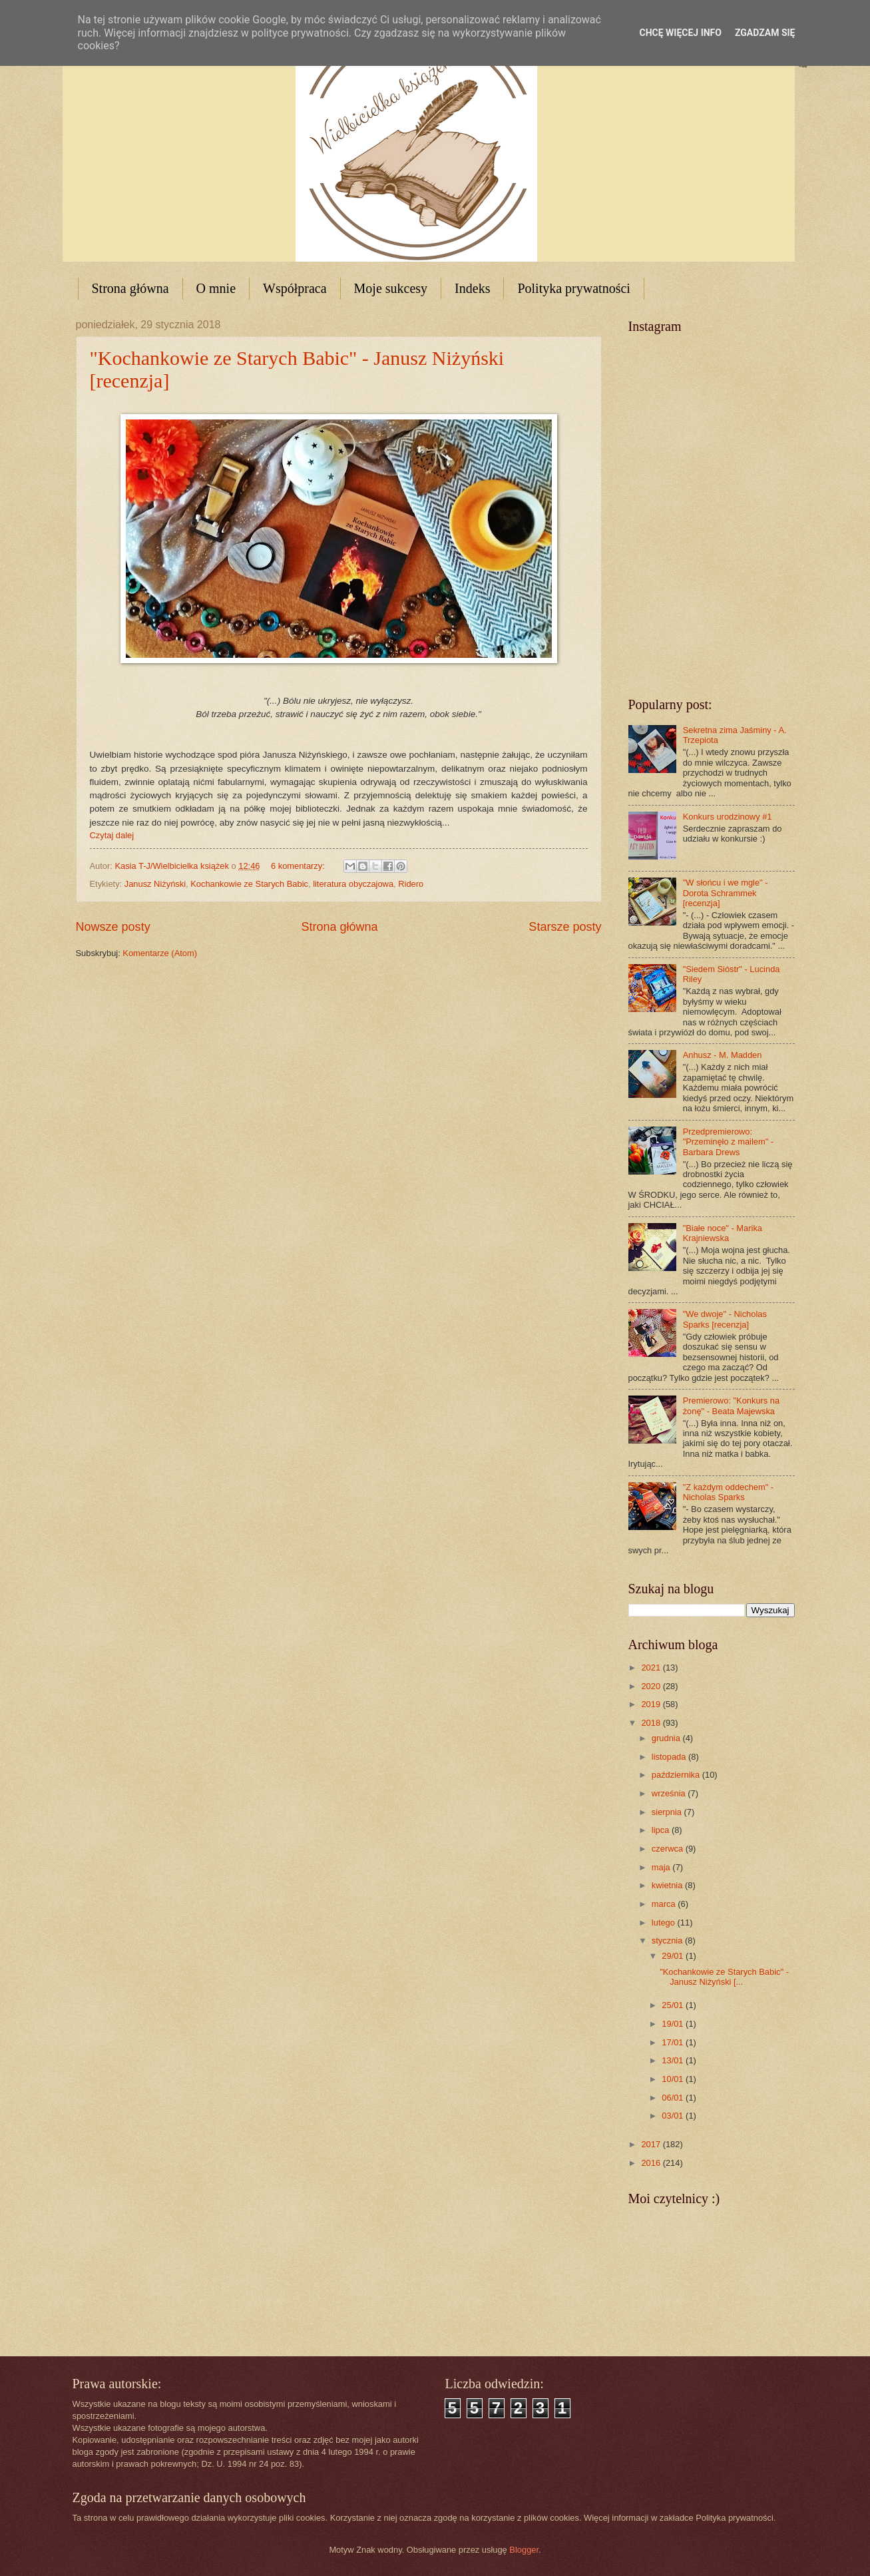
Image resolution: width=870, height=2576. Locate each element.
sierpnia (668, 1812)
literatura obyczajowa (353, 884)
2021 (651, 1668)
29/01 (674, 1956)
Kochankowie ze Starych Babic (249, 884)
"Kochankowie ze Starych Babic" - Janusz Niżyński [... (724, 1977)
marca (665, 1904)
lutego (665, 1923)
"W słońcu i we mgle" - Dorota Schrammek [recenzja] (725, 893)
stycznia (668, 1940)
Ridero (410, 884)
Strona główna (130, 288)
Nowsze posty (113, 926)
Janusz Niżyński (155, 884)
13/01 (674, 2060)
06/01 (674, 2098)
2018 (651, 1723)
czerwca (669, 1849)
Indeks (472, 288)
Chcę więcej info (681, 32)
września (670, 1793)
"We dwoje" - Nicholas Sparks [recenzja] (725, 1319)
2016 (651, 2163)
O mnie (216, 288)
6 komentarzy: (299, 866)
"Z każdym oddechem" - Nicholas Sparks (728, 1492)
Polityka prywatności (573, 288)
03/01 (674, 2116)
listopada (670, 1757)
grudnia (667, 1738)
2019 (651, 1704)
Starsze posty (565, 926)
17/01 (674, 2042)
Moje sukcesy (391, 288)
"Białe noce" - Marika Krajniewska (722, 1233)
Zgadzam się (765, 32)
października (677, 1775)
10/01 (674, 2079)
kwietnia (668, 1885)
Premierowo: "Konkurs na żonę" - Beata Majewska (731, 1406)
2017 (651, 2144)
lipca (662, 1830)
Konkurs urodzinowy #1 (727, 817)
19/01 (674, 2024)
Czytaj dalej (112, 835)
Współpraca (295, 288)
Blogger (524, 2550)
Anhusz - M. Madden (722, 1055)
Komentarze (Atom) (159, 953)
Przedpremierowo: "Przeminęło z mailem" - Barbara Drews (728, 1142)
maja (662, 1867)
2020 (651, 1686)
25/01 (674, 2005)
